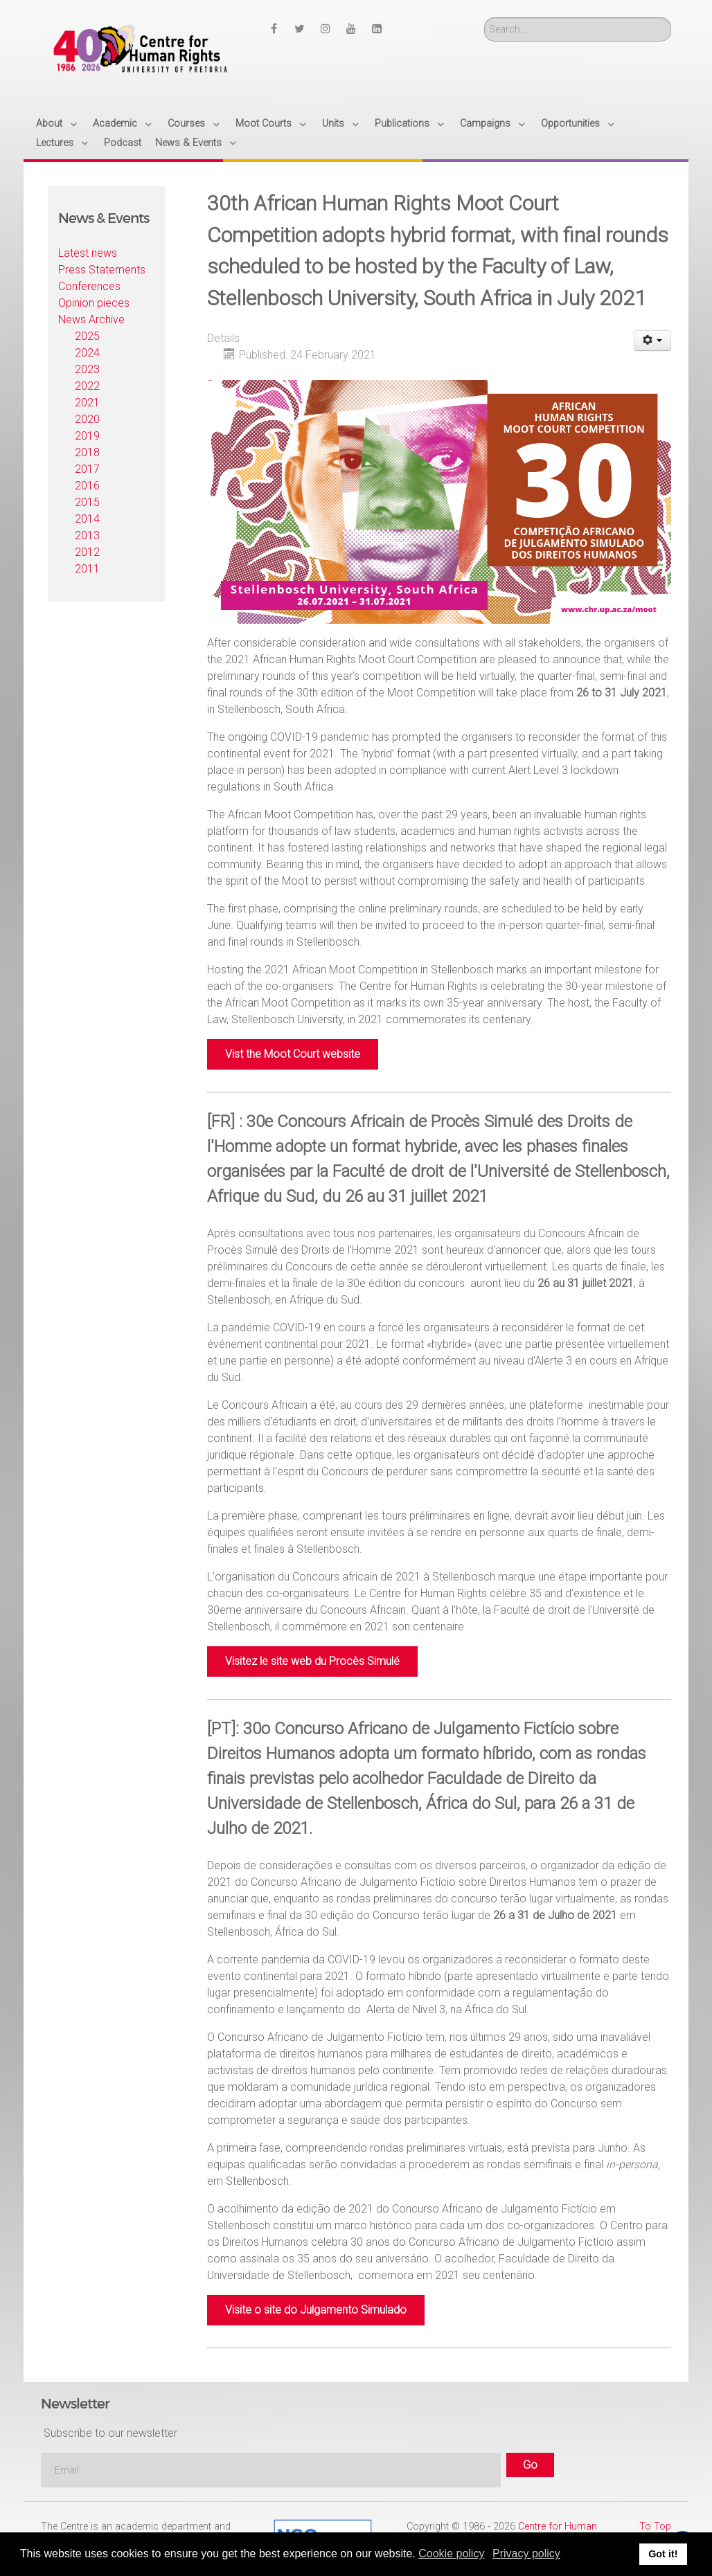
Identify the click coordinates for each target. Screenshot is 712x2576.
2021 (87, 402)
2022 (87, 386)
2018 (87, 452)
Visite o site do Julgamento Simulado (316, 2309)
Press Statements (101, 269)
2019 (87, 435)
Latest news (87, 253)
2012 (87, 552)
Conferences (89, 286)
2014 (87, 518)
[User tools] (653, 340)
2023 (87, 369)
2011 (87, 568)
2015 (87, 502)
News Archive (91, 319)
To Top (655, 2526)
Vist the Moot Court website (292, 1054)
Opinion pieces (94, 302)
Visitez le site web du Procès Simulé (312, 1661)
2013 (87, 535)
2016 (87, 485)
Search (484, 17)
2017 (87, 469)
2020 (87, 419)
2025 (87, 336)
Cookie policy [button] (451, 2553)
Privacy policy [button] (526, 2553)
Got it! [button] (662, 2553)
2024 (87, 352)
